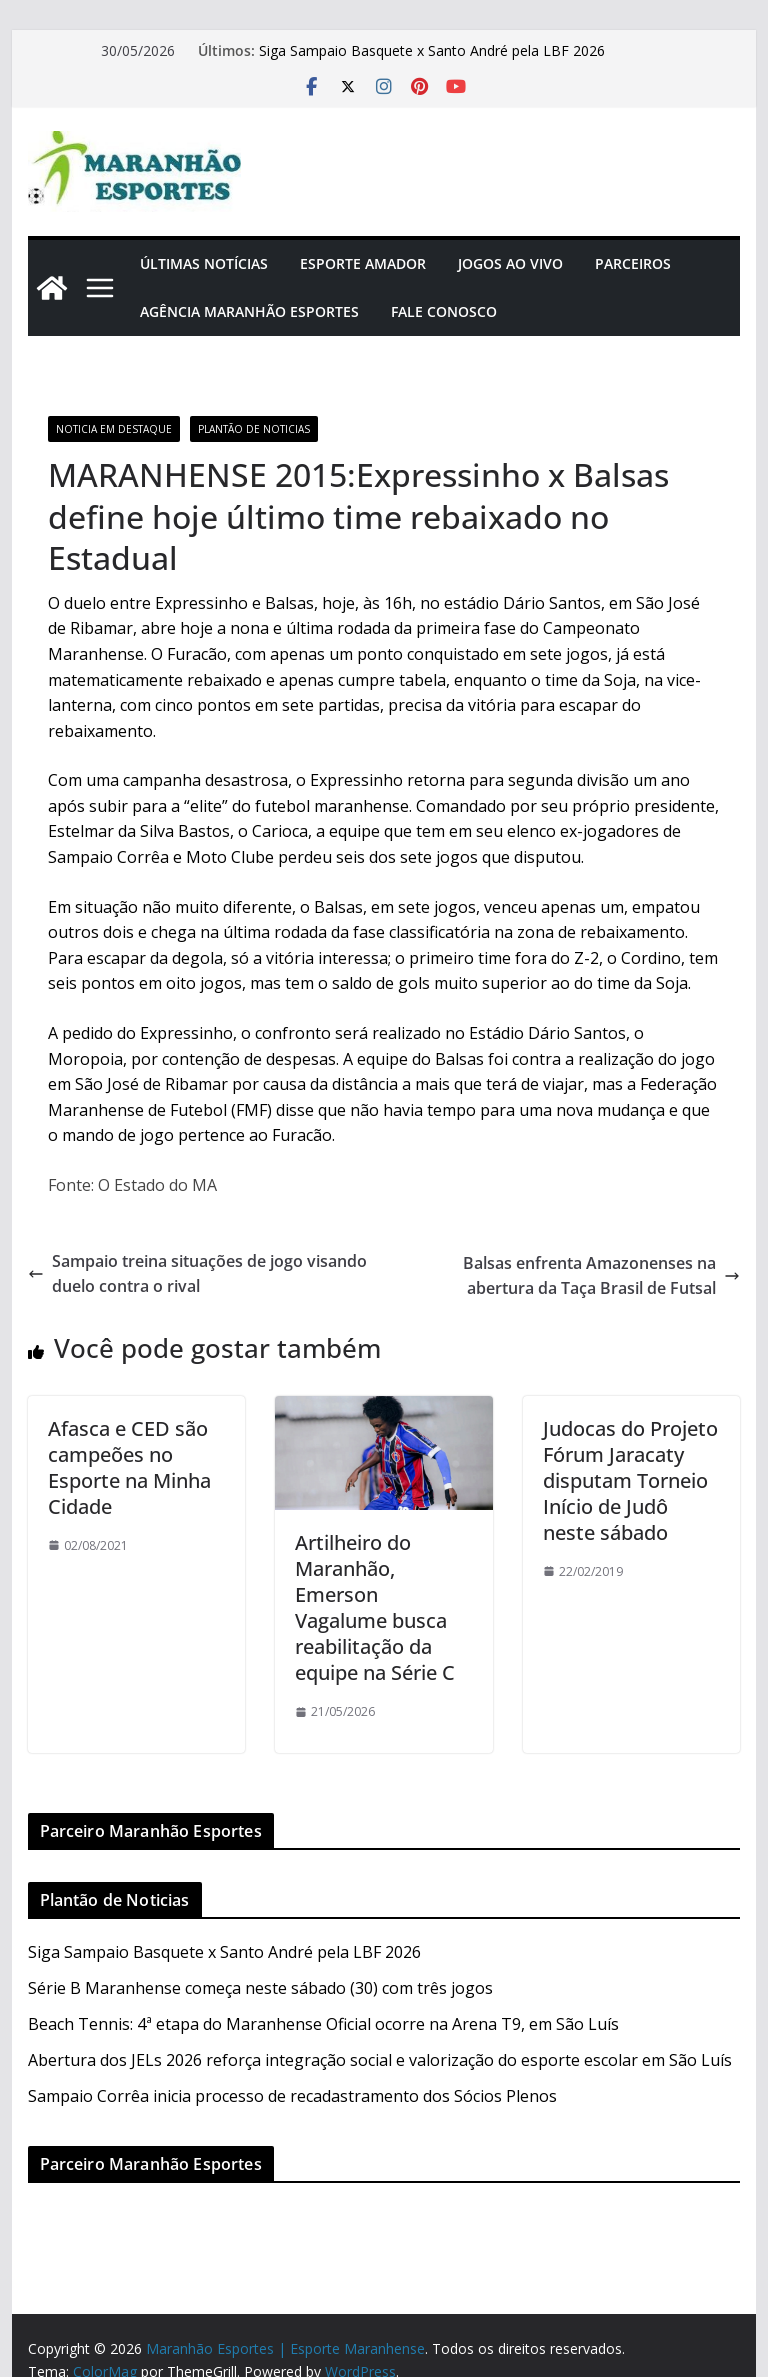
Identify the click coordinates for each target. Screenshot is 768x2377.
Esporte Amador (363, 263)
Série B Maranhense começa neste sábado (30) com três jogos (260, 1988)
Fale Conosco (444, 311)
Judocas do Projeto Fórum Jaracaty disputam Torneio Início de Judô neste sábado (630, 1480)
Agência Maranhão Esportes (249, 311)
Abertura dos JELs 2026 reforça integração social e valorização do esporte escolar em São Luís (380, 2060)
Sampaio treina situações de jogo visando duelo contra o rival (197, 1274)
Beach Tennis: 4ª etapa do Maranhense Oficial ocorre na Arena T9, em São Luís (323, 2024)
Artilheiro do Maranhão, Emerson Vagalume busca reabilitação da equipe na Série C (375, 1607)
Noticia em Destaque (114, 429)
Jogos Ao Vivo (510, 263)
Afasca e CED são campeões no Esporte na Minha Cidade (129, 1467)
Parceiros (633, 263)
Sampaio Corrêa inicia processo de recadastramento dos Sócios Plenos (292, 2096)
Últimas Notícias (204, 263)
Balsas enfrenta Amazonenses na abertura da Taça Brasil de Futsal (601, 1276)
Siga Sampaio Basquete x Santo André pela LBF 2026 (432, 50)
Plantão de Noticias (254, 429)
